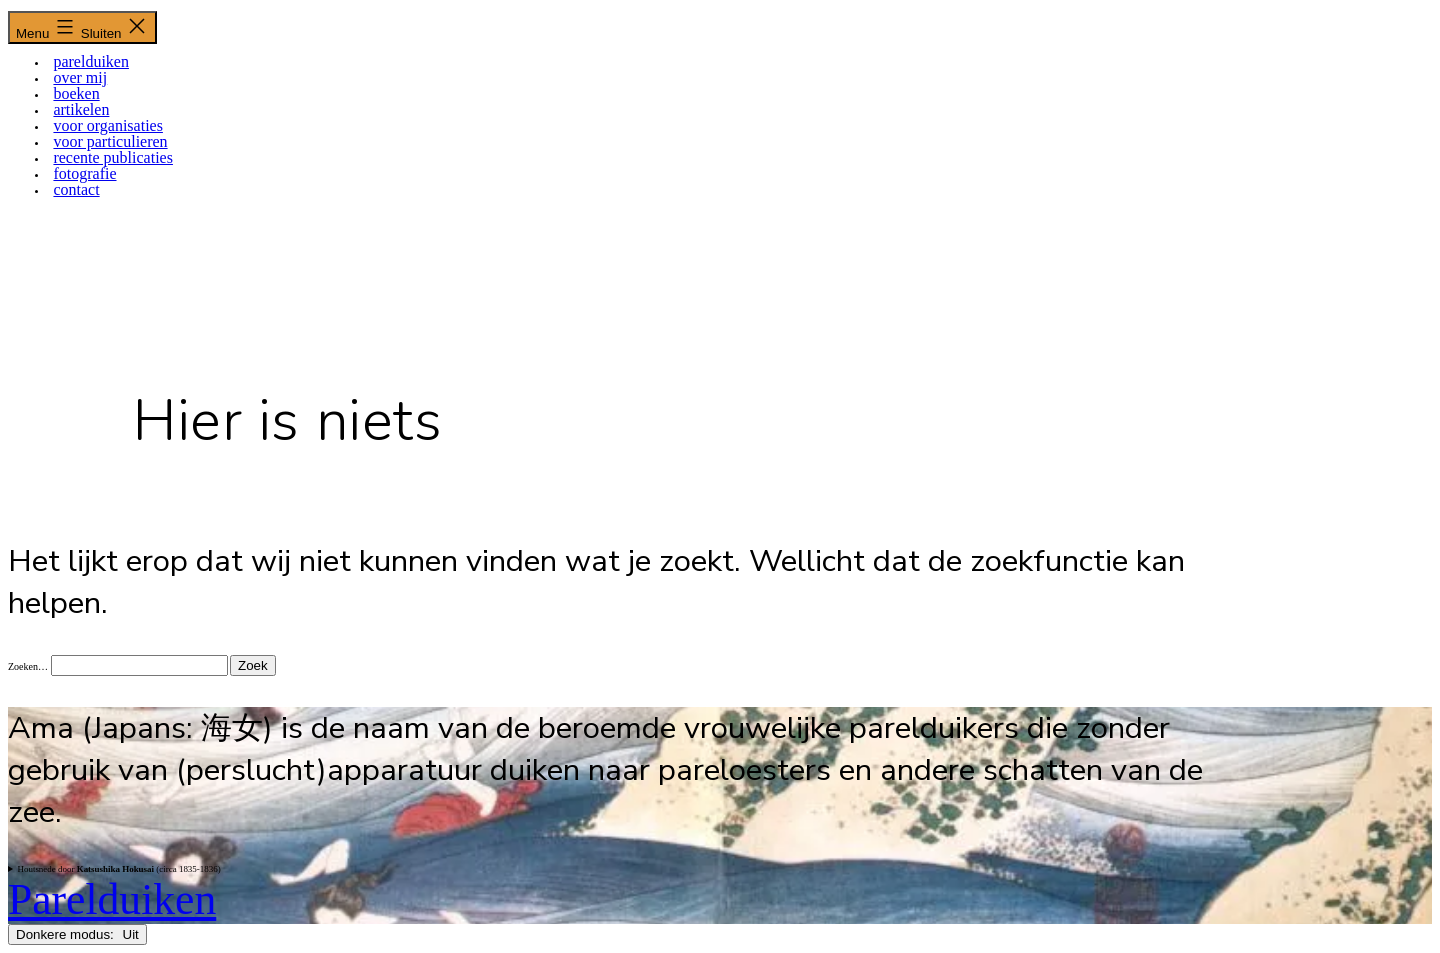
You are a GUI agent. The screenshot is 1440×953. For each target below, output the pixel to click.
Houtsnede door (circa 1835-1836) (118, 869)
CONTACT (76, 189)
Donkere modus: (77, 934)
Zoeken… (28, 666)
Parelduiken (112, 899)
